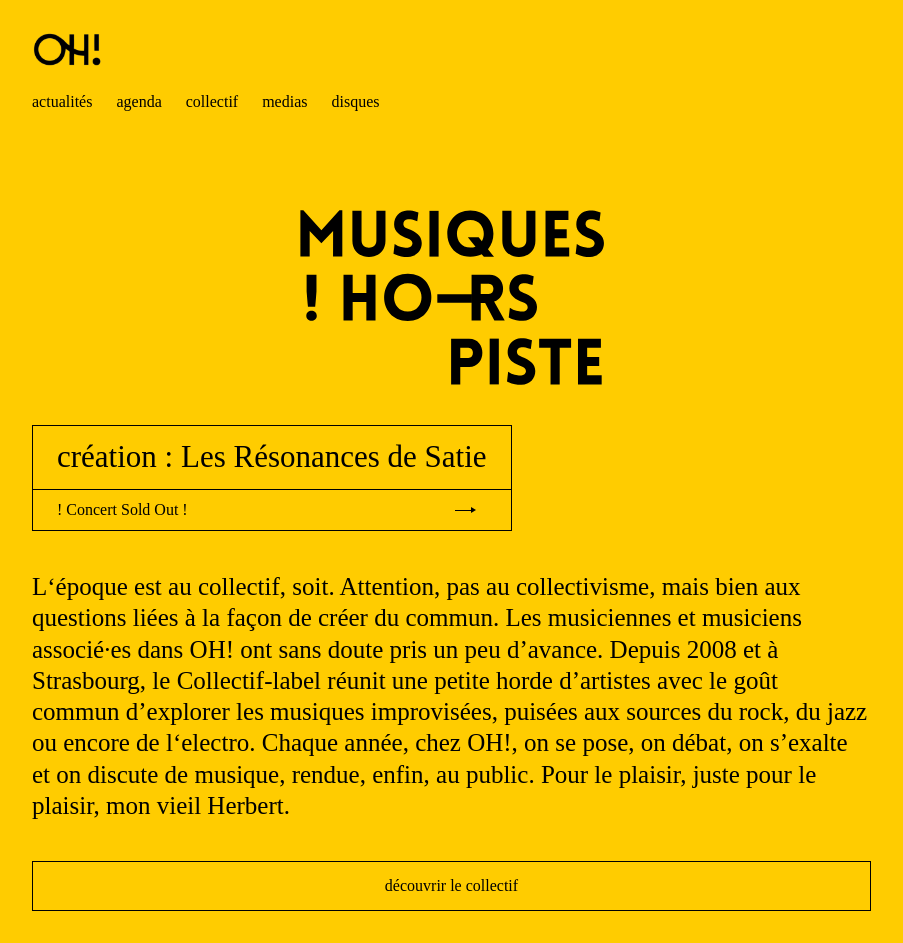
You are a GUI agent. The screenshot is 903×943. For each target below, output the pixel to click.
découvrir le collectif (451, 885)
